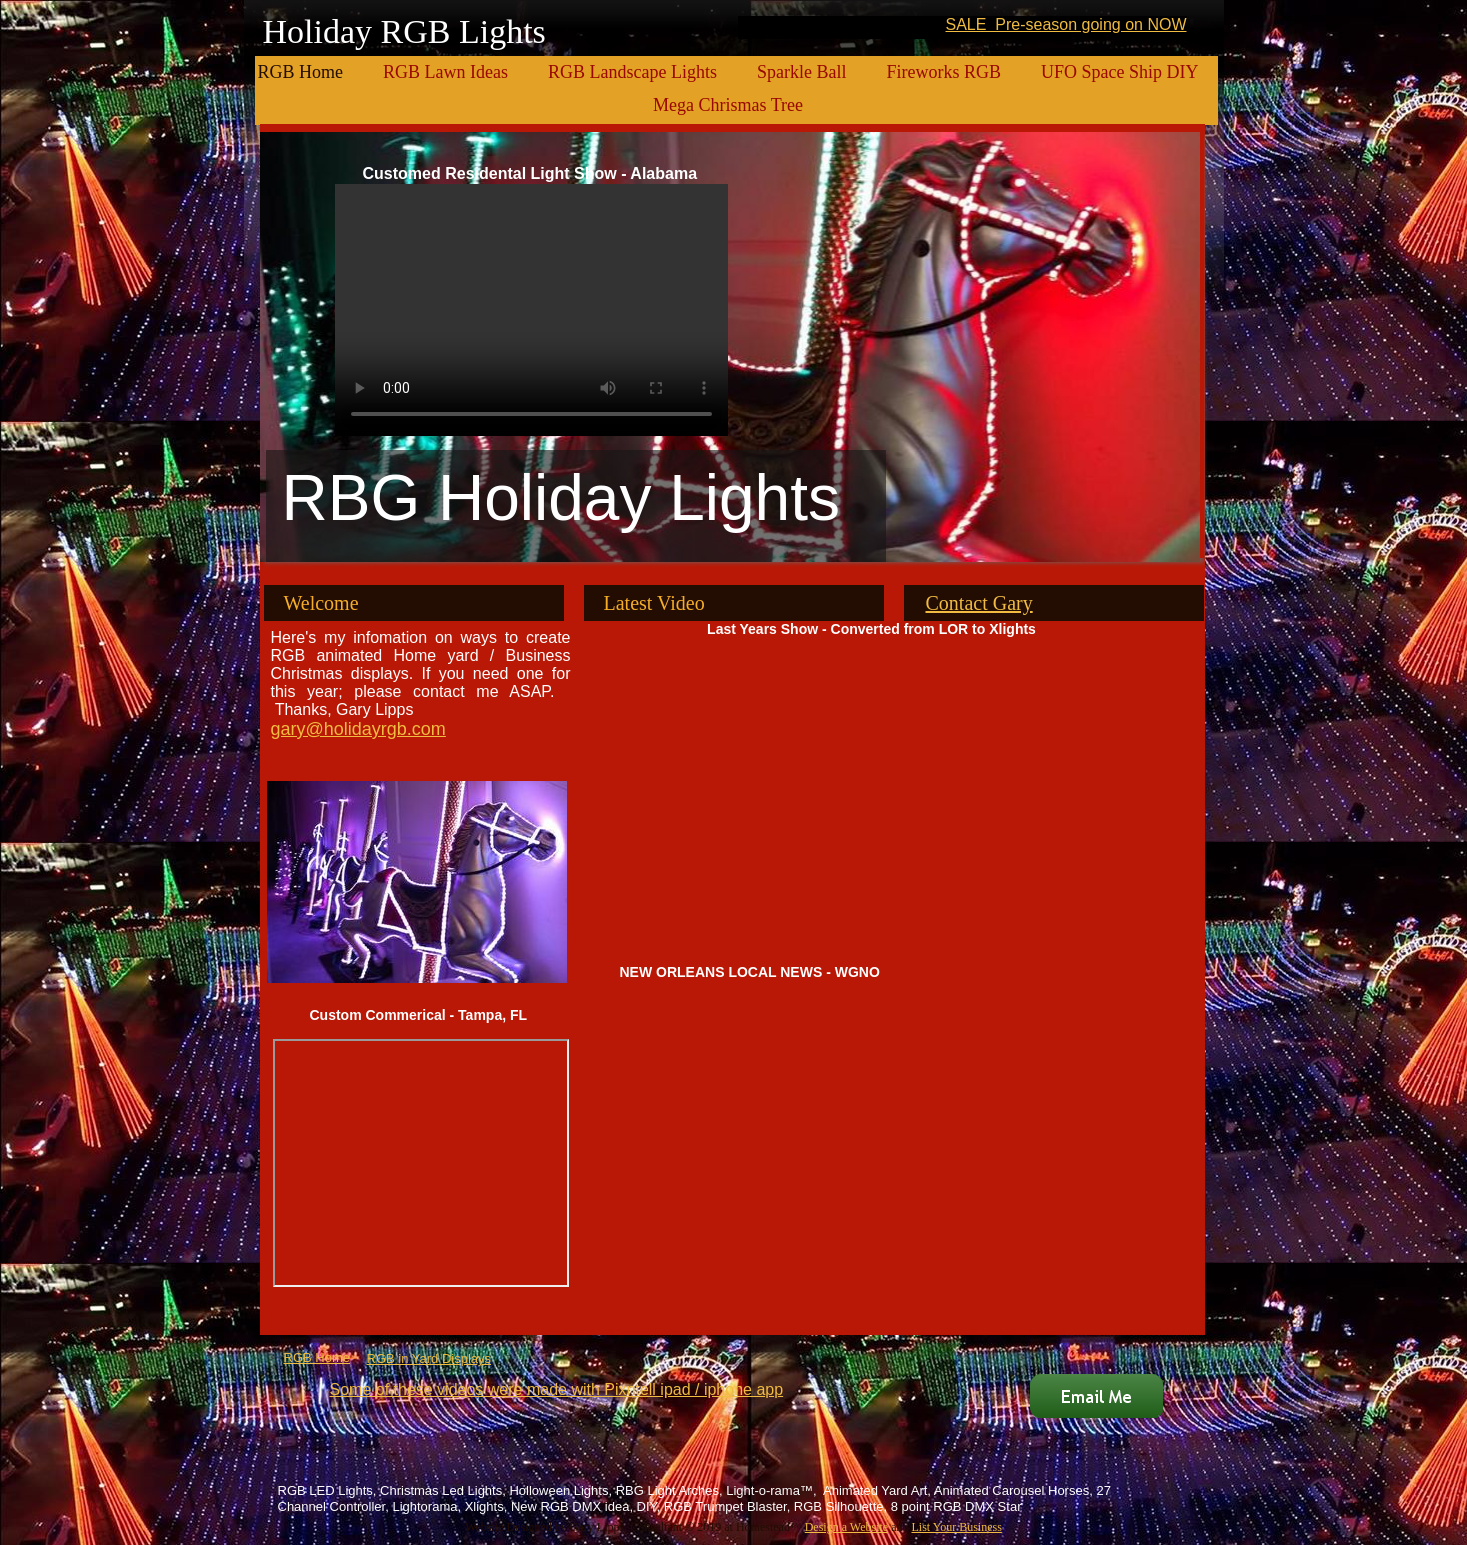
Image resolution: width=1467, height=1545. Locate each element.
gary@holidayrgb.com (358, 729)
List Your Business (956, 1527)
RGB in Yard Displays (429, 1358)
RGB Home (317, 1357)
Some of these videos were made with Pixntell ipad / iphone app (557, 1389)
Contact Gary (979, 603)
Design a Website (846, 1527)
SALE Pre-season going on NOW (1065, 24)
